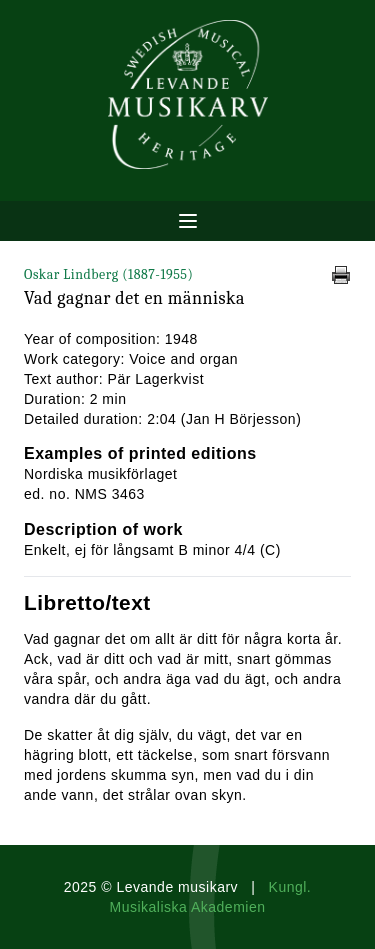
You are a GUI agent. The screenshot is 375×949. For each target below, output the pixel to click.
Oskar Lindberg (108, 274)
